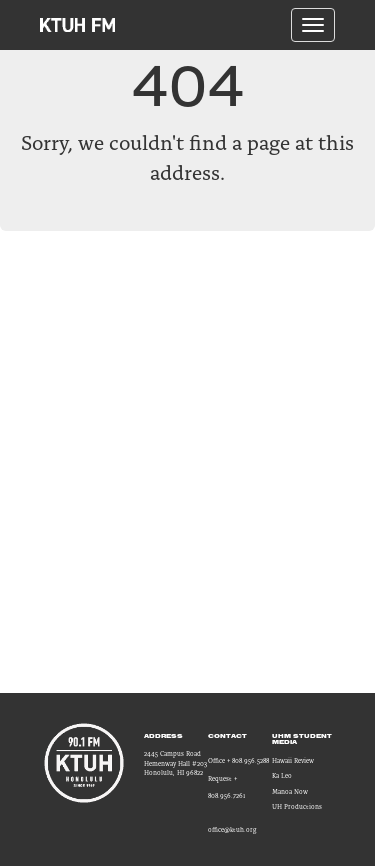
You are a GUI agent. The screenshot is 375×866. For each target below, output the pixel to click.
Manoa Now (290, 791)
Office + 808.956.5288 (238, 760)
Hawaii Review (293, 760)
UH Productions (297, 806)
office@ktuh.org (232, 829)
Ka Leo (282, 775)
